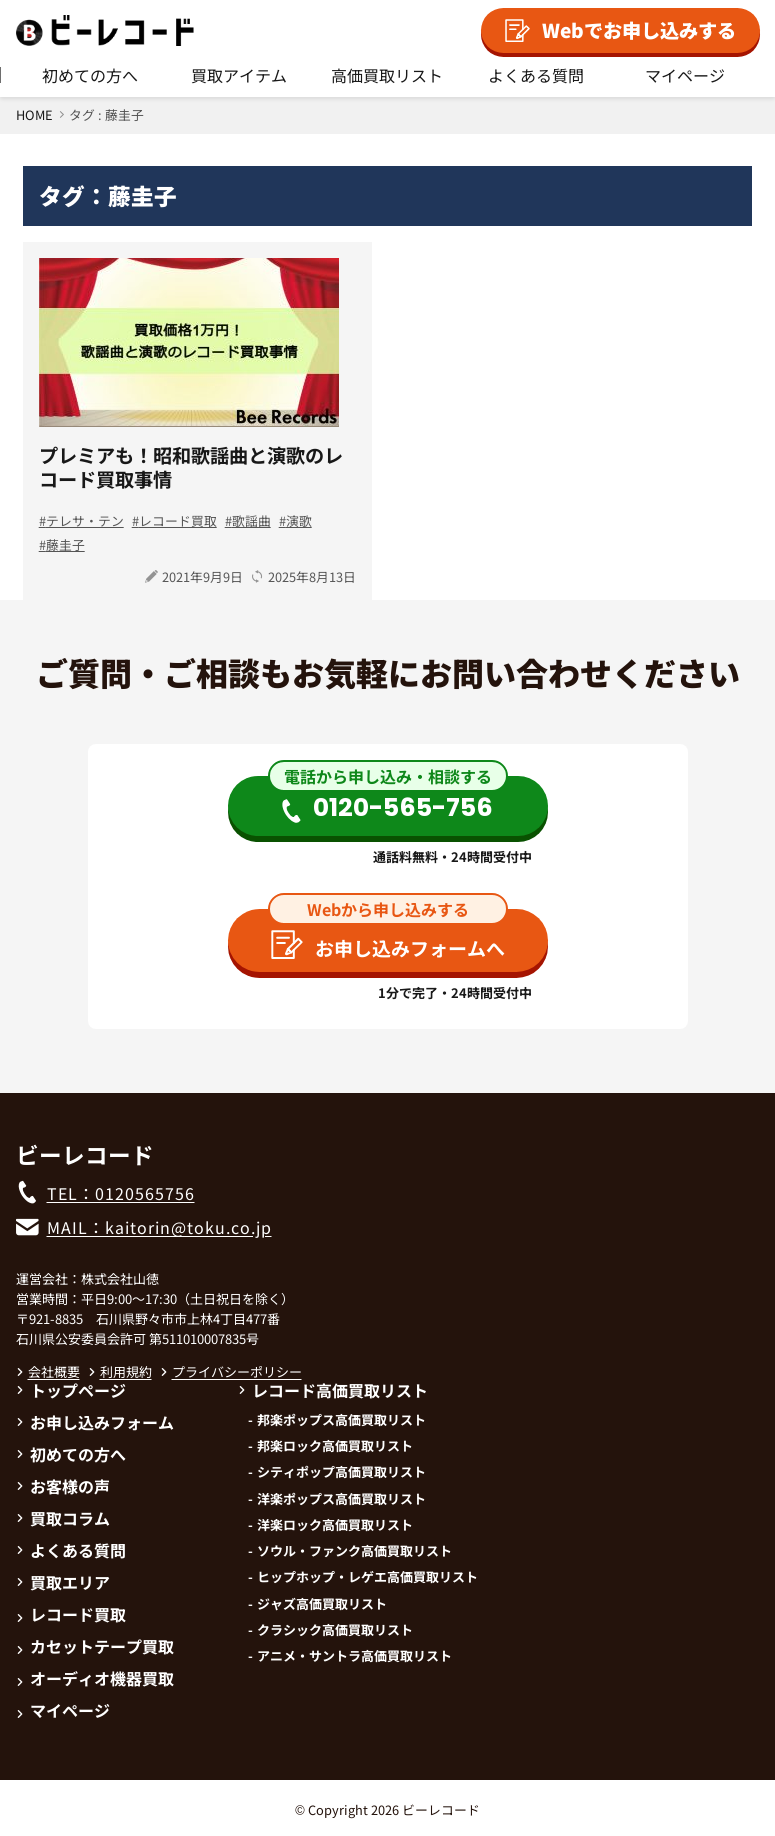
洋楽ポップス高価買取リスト (341, 1499)
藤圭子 (65, 544)
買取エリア (63, 1582)
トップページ (71, 1390)
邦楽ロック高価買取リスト (335, 1446)
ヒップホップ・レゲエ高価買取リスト (367, 1577)
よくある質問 (536, 75)
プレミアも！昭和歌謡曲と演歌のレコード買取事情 (191, 467)
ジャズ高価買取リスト (322, 1604)
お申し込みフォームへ (388, 945)
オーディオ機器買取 (95, 1678)
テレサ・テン (85, 520)
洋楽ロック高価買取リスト (335, 1525)
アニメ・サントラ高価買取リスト (354, 1656)
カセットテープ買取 (95, 1646)
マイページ (685, 75)
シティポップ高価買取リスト (341, 1472)
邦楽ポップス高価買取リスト (341, 1420)
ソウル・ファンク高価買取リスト (354, 1551)
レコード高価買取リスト (333, 1390)
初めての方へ (90, 75)
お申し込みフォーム (95, 1422)
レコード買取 (178, 520)
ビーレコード (441, 1809)
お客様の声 (63, 1486)
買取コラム (63, 1518)
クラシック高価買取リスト (335, 1630)
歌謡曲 (251, 520)
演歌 (299, 520)
